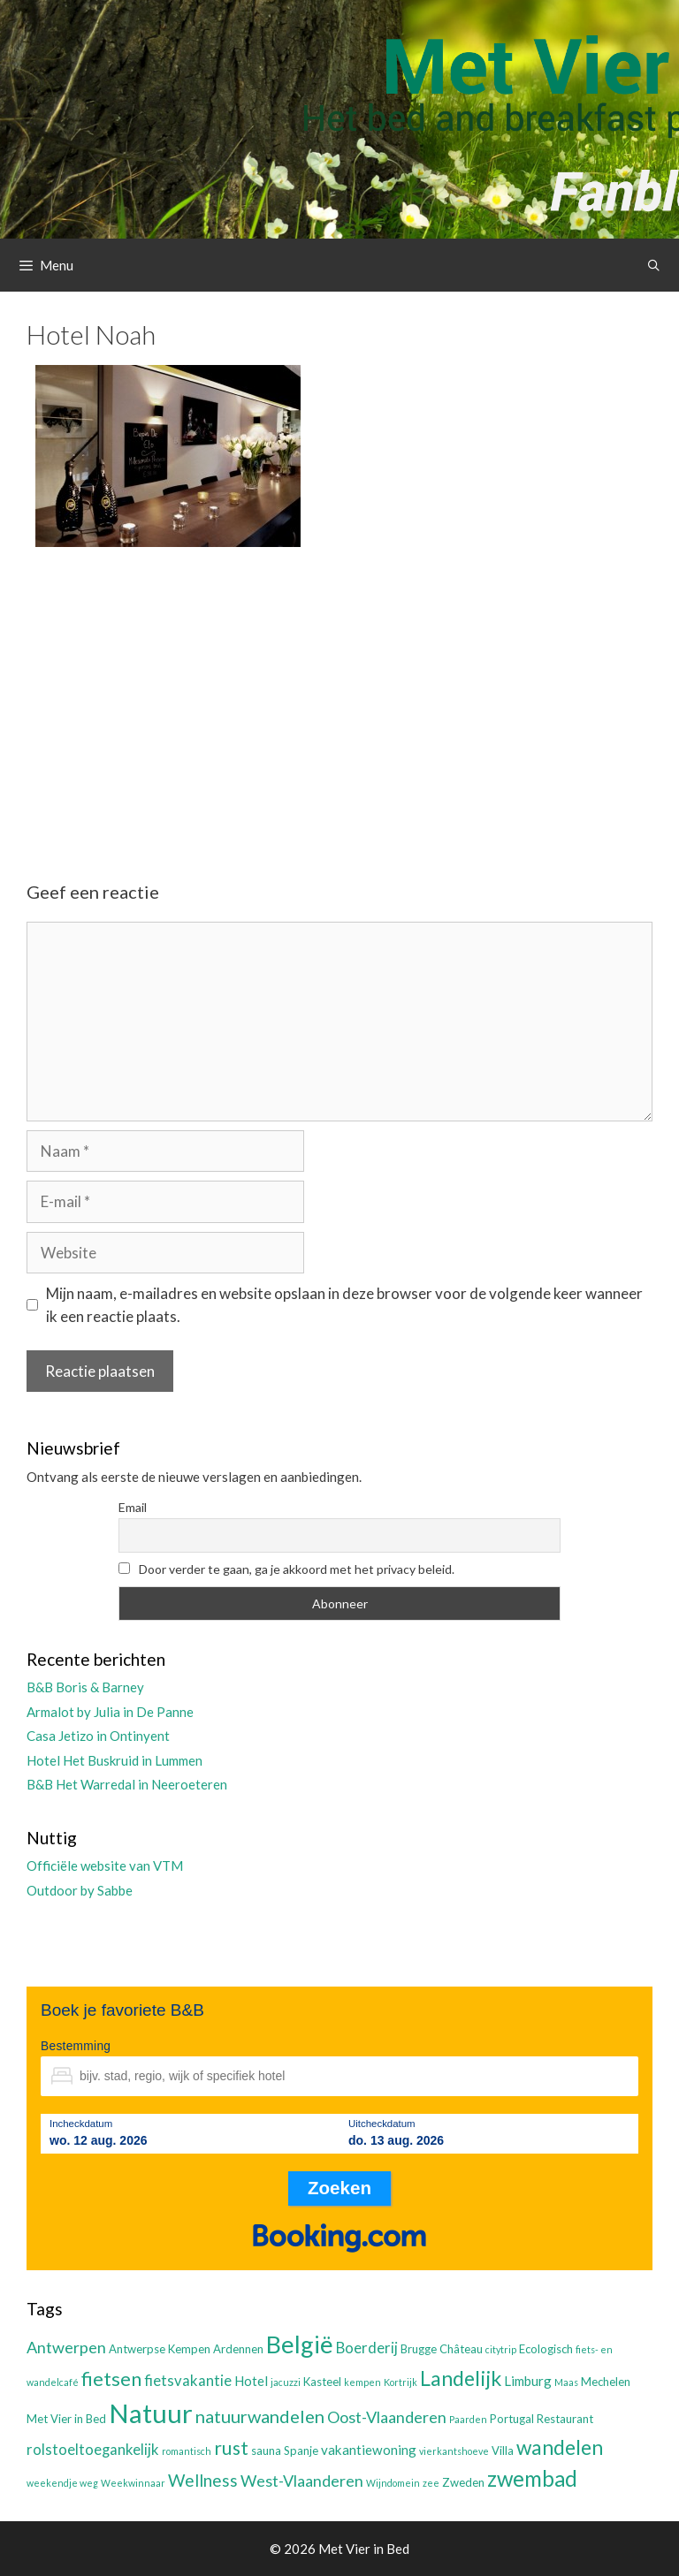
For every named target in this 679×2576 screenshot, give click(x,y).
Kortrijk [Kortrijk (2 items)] (400, 2382)
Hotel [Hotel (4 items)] (251, 2381)
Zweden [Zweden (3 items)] (463, 2482)
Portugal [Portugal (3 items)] (512, 2419)
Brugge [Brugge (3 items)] (419, 2349)
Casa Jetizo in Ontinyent (98, 1736)
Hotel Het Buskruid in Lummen (114, 1760)
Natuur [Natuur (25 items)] (151, 2412)
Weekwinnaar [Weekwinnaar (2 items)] (133, 2483)
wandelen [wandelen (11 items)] (559, 2447)
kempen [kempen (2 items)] (362, 2382)
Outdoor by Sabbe (80, 1890)
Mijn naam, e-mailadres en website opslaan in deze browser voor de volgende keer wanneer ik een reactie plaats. (344, 1305)
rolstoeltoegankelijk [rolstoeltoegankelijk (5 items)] (93, 2449)
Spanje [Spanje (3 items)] (301, 2450)
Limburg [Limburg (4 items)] (528, 2381)
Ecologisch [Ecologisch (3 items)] (546, 2349)
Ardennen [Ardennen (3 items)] (238, 2349)
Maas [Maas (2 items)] (566, 2382)
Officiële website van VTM (105, 1865)
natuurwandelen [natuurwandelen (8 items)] (259, 2416)
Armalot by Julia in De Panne (110, 1712)
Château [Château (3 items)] (461, 2349)
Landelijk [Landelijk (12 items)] (460, 2378)
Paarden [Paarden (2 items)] (468, 2419)
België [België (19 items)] (299, 2344)
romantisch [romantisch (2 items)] (186, 2451)
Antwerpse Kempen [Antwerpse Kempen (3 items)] (159, 2349)
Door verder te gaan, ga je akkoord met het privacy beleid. (286, 1569)
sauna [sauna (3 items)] (266, 2450)
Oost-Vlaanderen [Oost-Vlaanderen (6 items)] (386, 2417)
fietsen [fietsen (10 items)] (111, 2378)
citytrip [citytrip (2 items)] (500, 2349)
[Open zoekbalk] (654, 265)
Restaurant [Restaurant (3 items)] (565, 2419)
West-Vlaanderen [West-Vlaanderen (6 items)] (301, 2480)
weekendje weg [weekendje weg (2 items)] (62, 2483)
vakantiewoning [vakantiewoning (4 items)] (368, 2450)
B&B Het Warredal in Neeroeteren (127, 1784)
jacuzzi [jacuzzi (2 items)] (286, 2382)
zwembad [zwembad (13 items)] (532, 2478)
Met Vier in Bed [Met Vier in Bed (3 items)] (66, 2419)
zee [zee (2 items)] (431, 2483)
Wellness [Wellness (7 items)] (203, 2480)
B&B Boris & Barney (85, 1687)
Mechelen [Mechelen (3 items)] (605, 2382)
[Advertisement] (339, 699)
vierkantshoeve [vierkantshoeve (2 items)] (454, 2451)
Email (132, 1507)
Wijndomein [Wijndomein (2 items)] (393, 2483)
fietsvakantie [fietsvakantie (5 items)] (188, 2381)
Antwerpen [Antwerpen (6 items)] (66, 2347)
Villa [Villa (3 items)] (503, 2450)
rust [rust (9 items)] (231, 2447)
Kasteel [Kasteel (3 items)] (322, 2382)
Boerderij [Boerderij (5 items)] (367, 2348)
